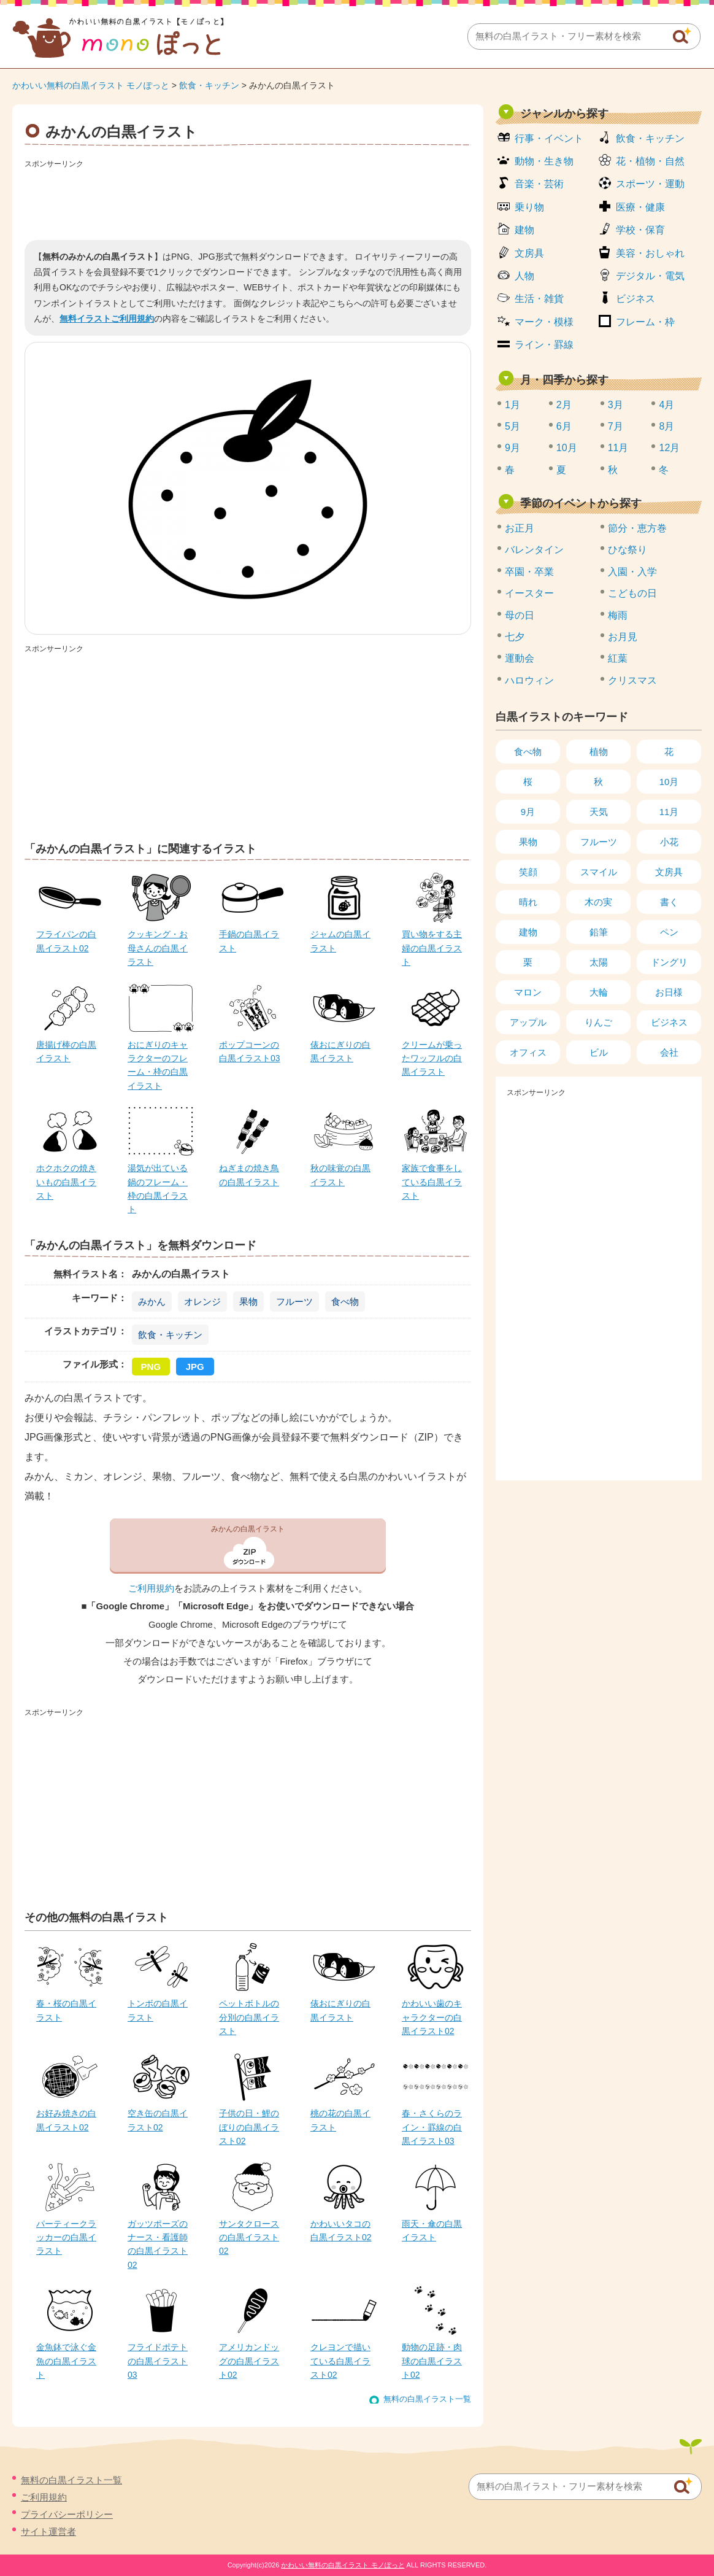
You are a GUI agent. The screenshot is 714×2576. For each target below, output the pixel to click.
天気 (598, 811)
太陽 (598, 962)
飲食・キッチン (209, 85)
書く (669, 902)
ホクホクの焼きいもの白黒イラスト (66, 1182)
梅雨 (618, 615)
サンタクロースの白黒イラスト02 (249, 2237)
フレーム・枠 (645, 322)
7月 (615, 426)
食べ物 (345, 1301)
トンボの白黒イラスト (158, 2010)
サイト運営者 (48, 2531)
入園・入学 (632, 572)
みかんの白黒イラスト (248, 1529)
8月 (666, 426)
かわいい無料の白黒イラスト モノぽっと (90, 85)
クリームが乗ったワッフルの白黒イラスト (432, 1058)
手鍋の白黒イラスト (249, 941)
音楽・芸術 (539, 184)
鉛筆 (598, 932)
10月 (566, 448)
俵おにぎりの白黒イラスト (340, 1051)
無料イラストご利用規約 (107, 318)
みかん (152, 1301)
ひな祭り (627, 549)
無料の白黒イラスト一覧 (427, 2399)
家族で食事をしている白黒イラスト (432, 1182)
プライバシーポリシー (67, 2514)
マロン (528, 992)
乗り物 (529, 207)
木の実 (598, 902)
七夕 (514, 637)
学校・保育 (640, 230)
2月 (564, 405)
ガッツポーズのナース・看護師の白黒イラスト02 (158, 2244)
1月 (512, 405)
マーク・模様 (544, 322)
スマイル (598, 872)
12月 (669, 448)
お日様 (669, 992)
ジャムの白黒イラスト (340, 941)
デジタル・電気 (650, 276)
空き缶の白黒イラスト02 (158, 2120)
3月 (615, 405)
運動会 (519, 658)
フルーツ (294, 1301)
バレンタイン (534, 549)
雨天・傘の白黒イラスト (432, 2230)
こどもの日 (632, 593)
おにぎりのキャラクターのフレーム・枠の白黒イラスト (158, 1065)
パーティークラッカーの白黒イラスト (66, 2237)
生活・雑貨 (539, 298)
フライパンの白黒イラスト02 (66, 941)
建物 (524, 230)
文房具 (529, 253)
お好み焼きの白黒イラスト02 (66, 2120)
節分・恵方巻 (637, 528)
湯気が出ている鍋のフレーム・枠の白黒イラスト (158, 1188)
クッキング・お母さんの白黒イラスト (158, 948)
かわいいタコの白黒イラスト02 (341, 2230)
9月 (512, 448)
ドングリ (669, 962)
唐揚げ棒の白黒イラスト (66, 1051)
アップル (528, 1022)
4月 (666, 405)
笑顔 (528, 872)
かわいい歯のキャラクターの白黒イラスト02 (432, 2017)
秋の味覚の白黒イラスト (340, 1174)
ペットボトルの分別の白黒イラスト (249, 2017)
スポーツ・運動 (650, 184)
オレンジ (202, 1301)
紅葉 (618, 658)
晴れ (528, 902)
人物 (524, 276)
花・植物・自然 (650, 161)
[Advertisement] (248, 200)
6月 (564, 426)
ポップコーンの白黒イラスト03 (249, 1051)
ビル (598, 1052)
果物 (248, 1301)
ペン (669, 932)
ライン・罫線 (544, 344)
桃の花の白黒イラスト (340, 2120)
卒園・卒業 (529, 572)
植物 (598, 751)
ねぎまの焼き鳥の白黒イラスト (249, 1174)
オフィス (528, 1052)
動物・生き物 (544, 161)
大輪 (598, 992)
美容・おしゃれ (650, 253)
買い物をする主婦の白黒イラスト (432, 948)
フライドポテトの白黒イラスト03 (158, 2361)
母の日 (519, 615)
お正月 (519, 528)
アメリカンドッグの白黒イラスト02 (249, 2361)
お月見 (622, 637)
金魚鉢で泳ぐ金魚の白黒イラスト (66, 2361)
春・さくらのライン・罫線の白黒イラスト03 (432, 2127)
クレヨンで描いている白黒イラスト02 (340, 2361)
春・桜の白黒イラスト (66, 2010)
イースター (529, 593)
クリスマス (632, 680)
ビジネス (635, 298)
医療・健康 (640, 207)
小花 (669, 842)
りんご (598, 1022)
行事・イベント (549, 138)
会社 (669, 1052)
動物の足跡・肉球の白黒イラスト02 (432, 2361)
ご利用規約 (151, 1588)
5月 (512, 426)
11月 (618, 448)
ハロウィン (529, 680)
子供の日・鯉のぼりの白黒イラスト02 (249, 2127)
